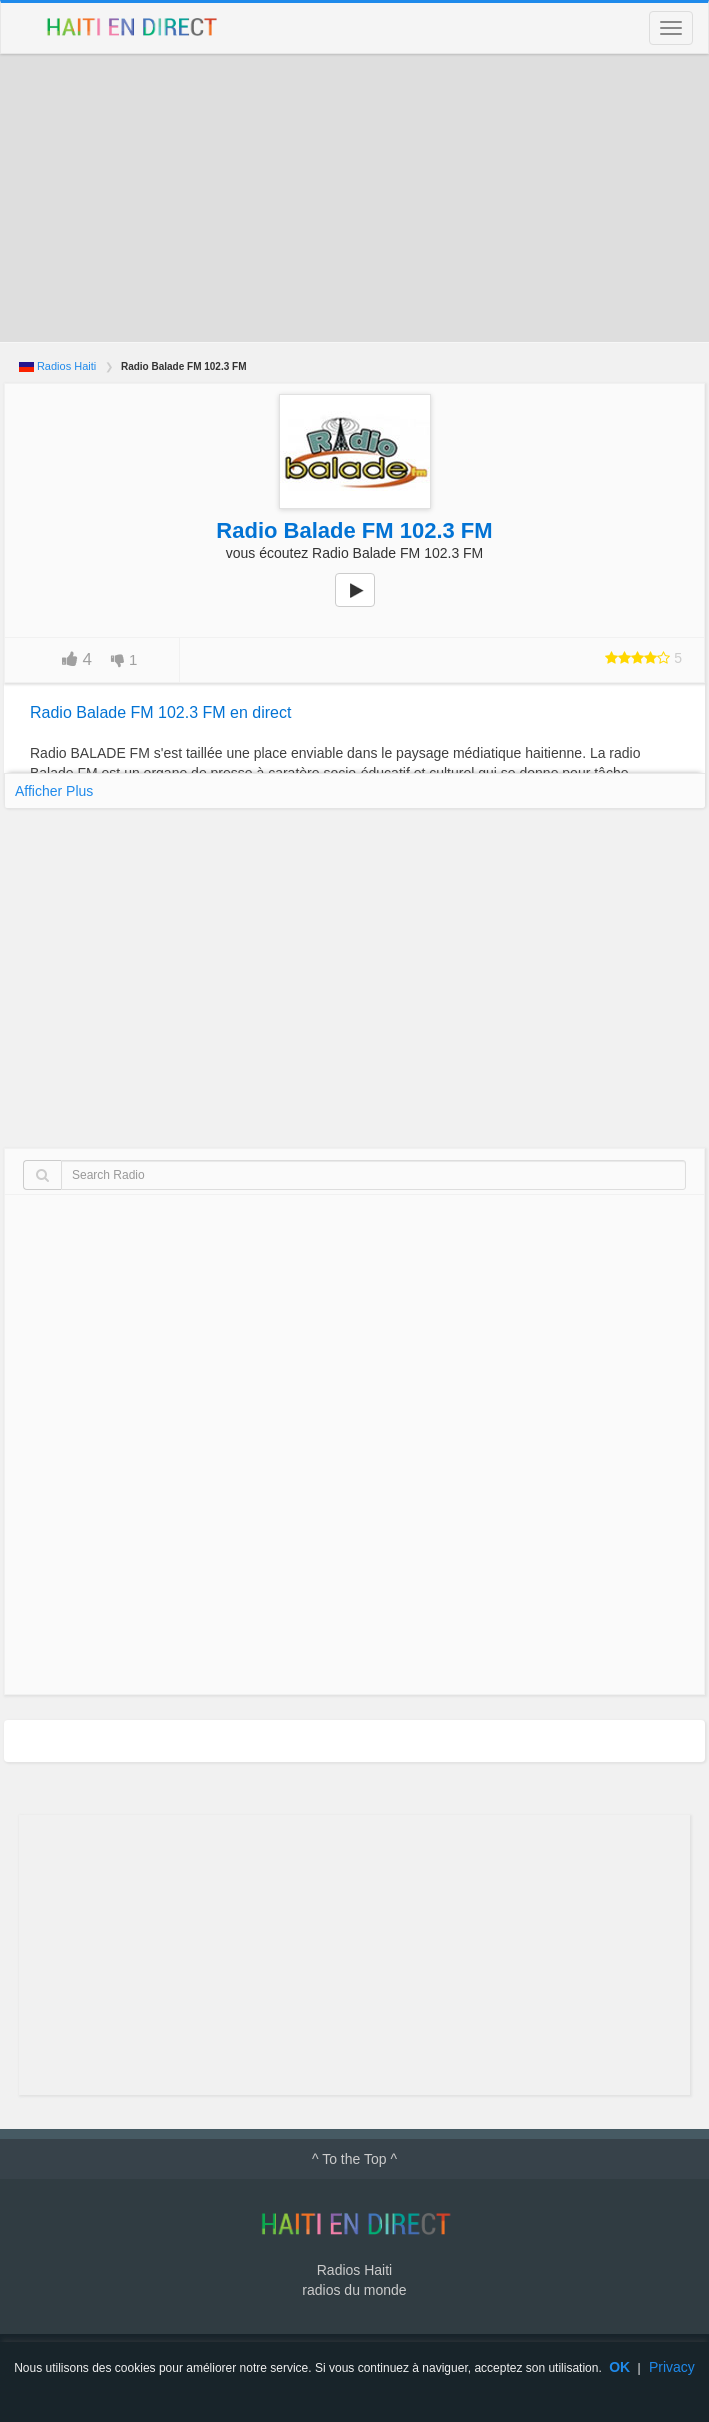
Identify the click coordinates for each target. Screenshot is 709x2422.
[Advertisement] (354, 198)
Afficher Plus (54, 791)
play (366, 604)
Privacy (672, 2367)
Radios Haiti (66, 366)
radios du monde (354, 2290)
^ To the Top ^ (354, 2159)
